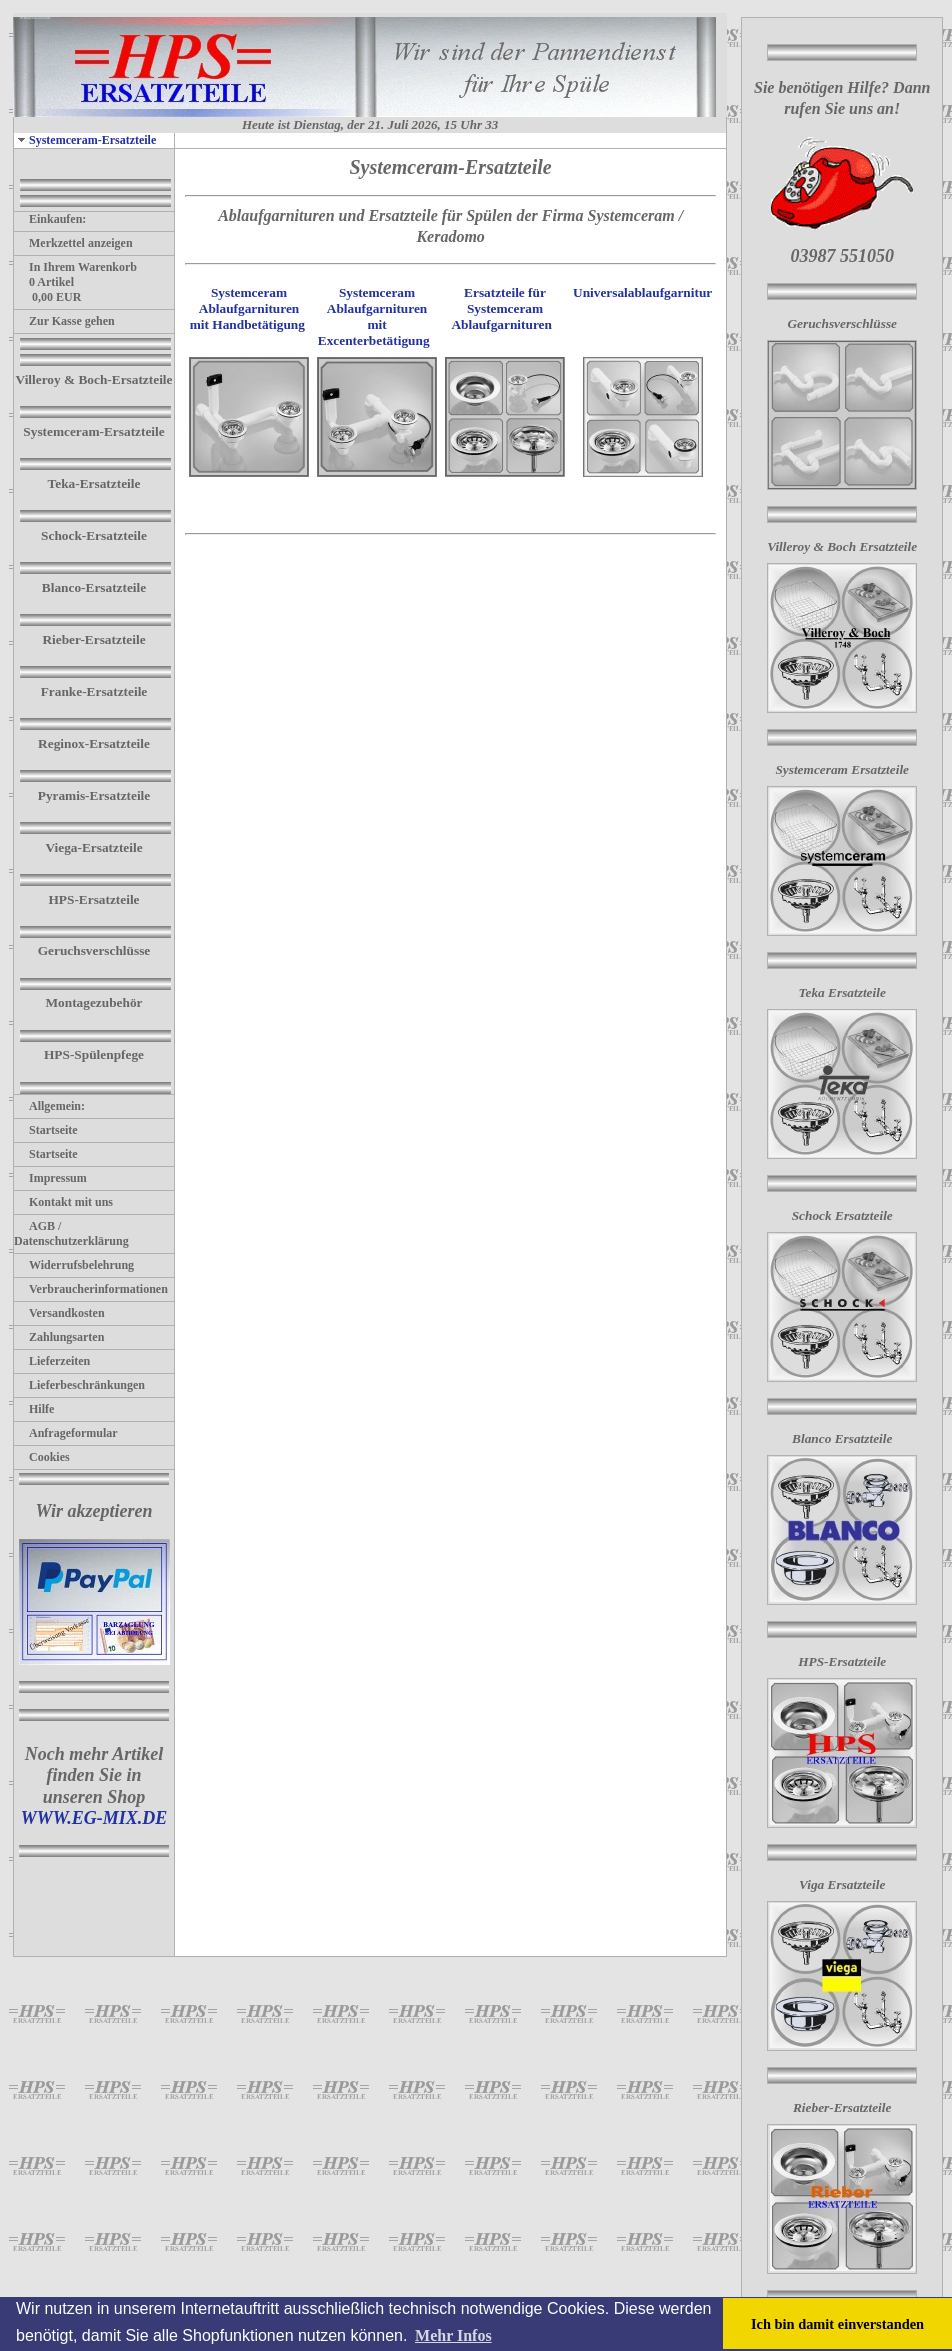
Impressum (50, 1178)
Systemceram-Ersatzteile (85, 140)
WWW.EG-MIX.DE (94, 1818)
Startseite (46, 1130)
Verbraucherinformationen (91, 1289)
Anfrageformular (66, 1433)
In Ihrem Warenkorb (75, 267)
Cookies (42, 1457)
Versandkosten (59, 1313)
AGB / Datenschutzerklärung (71, 1233)
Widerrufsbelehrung (74, 1265)
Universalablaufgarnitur (642, 292)
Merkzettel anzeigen (73, 243)
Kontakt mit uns (63, 1202)
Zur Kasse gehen (64, 321)
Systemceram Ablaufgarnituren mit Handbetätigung (247, 308)
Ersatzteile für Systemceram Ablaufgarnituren (503, 308)
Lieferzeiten (52, 1361)
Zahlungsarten (59, 1337)
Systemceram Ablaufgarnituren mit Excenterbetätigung (374, 316)
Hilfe (34, 1409)
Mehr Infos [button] (453, 2335)
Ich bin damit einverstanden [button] (837, 2324)
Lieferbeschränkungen (79, 1385)
